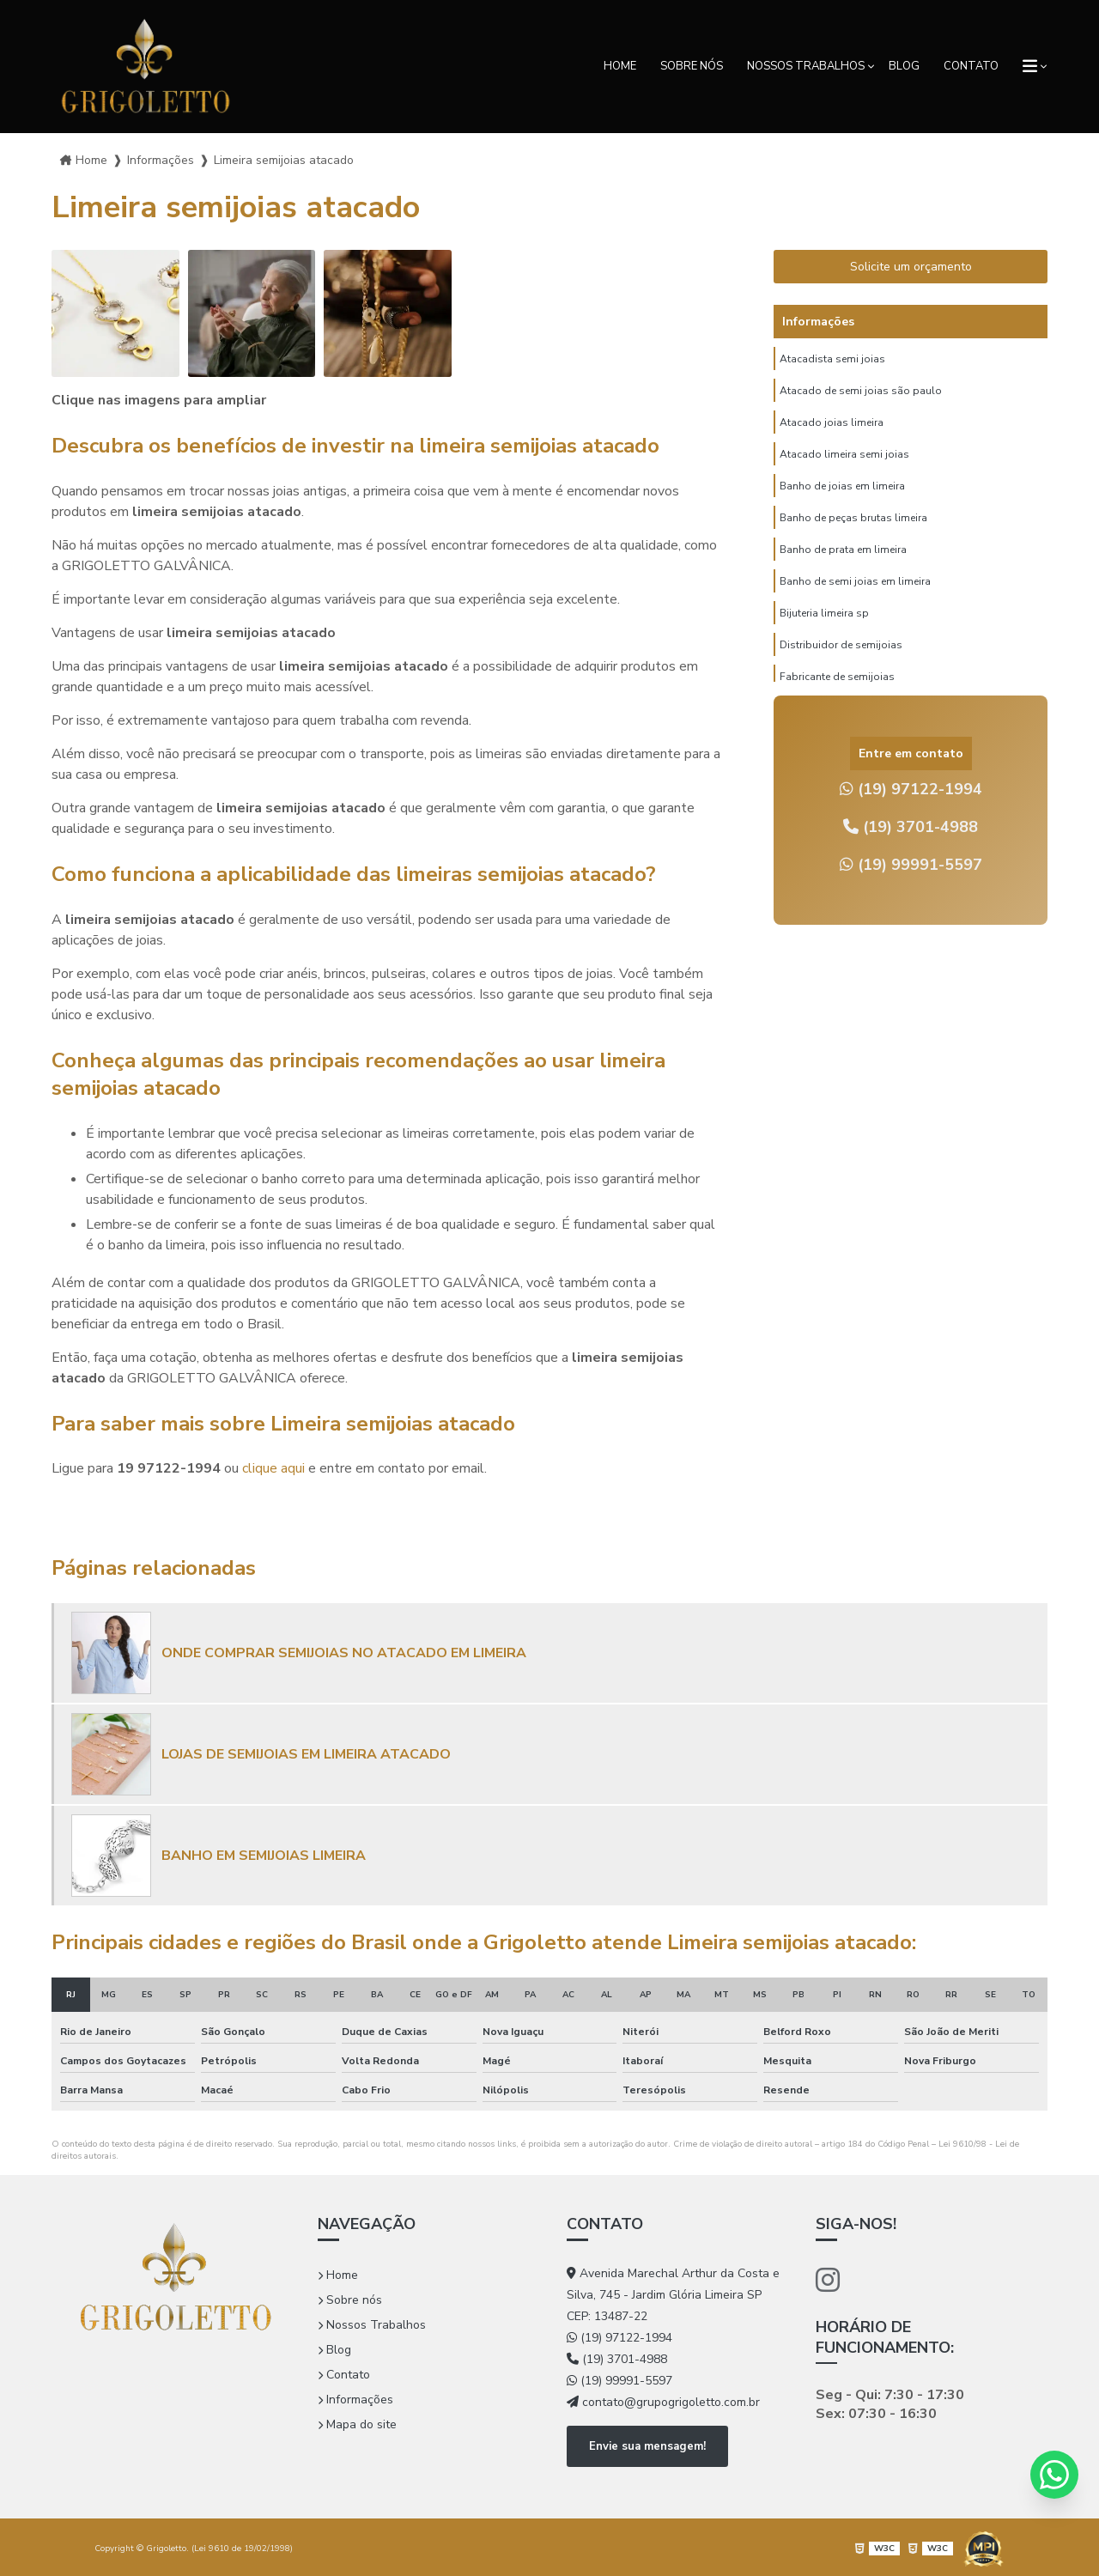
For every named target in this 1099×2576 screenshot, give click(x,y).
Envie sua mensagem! (647, 2444)
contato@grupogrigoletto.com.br (663, 2402)
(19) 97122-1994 (911, 789)
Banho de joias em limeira (842, 506)
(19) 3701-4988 (910, 827)
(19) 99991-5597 (911, 864)
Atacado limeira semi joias (844, 470)
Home (620, 66)
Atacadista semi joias (832, 361)
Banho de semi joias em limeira (855, 614)
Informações (355, 2399)
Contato (971, 66)
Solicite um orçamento (911, 266)
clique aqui (273, 1468)
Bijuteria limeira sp (824, 650)
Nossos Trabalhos (806, 66)
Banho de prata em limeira (843, 578)
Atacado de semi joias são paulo (861, 397)
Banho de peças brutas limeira (853, 542)
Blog (904, 66)
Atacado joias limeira (831, 433)
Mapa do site (357, 2424)
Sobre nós (691, 66)
